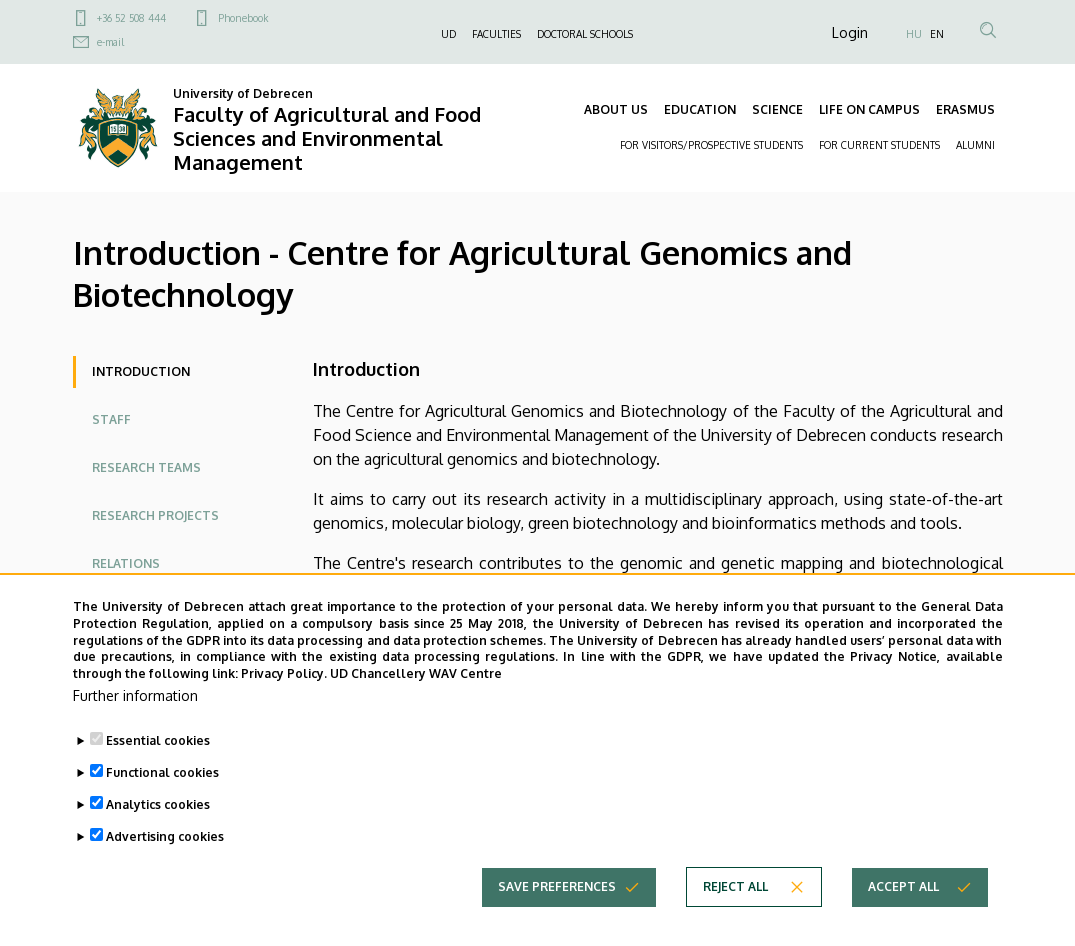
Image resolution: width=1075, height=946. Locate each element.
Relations (126, 563)
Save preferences (557, 890)
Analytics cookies (158, 808)
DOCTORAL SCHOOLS (585, 34)
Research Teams (146, 467)
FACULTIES (496, 34)
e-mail (110, 42)
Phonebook (243, 18)
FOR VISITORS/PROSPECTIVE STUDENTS (711, 145)
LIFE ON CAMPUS (869, 109)
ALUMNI (975, 145)
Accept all (903, 890)
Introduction (141, 371)
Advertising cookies (165, 840)
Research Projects (155, 515)
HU (914, 34)
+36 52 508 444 (131, 18)
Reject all (735, 890)
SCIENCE (777, 109)
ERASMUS (965, 109)
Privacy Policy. (284, 677)
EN (937, 34)
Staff (111, 419)
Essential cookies (158, 744)
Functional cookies (162, 776)
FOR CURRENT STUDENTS (879, 145)
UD (448, 34)
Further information (135, 699)
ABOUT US (616, 109)
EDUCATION (700, 109)
